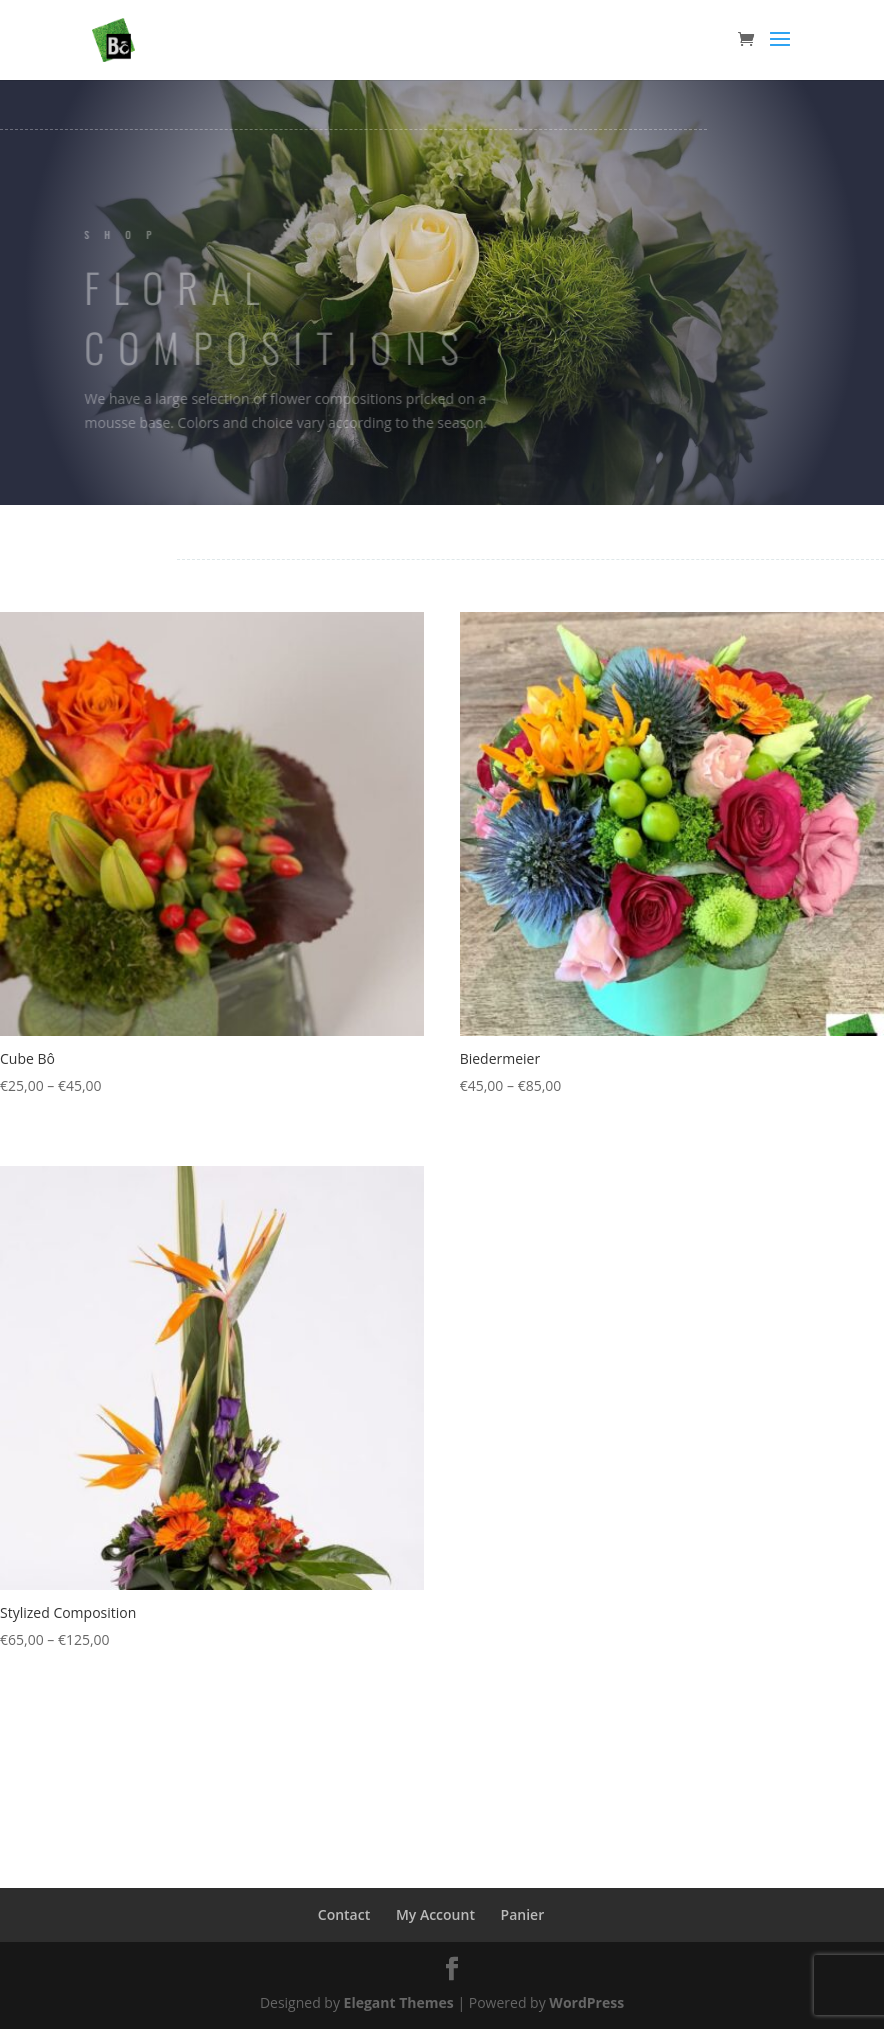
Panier (523, 1914)
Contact (344, 1914)
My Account (435, 1914)
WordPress (586, 2002)
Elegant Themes (399, 2002)
